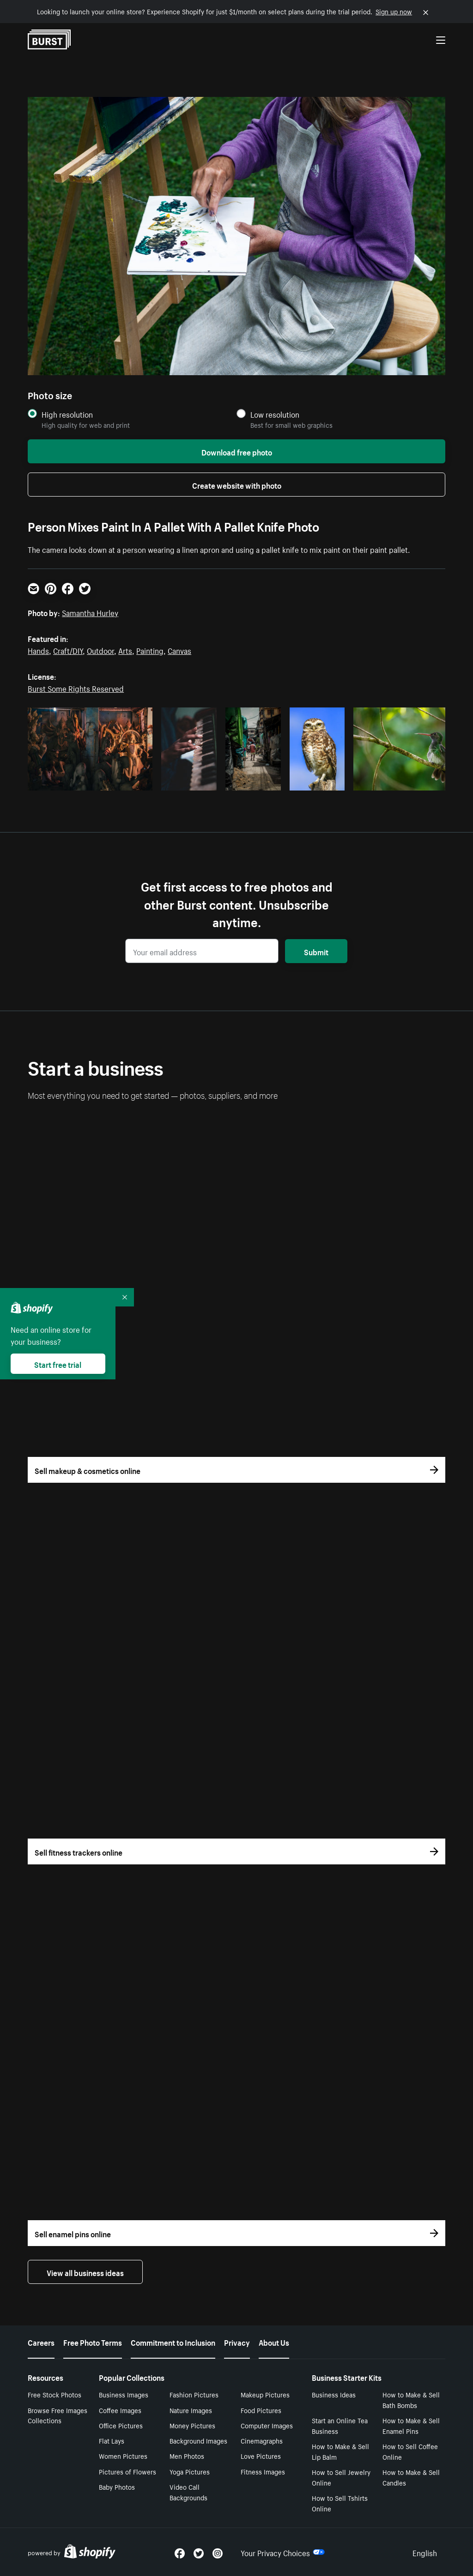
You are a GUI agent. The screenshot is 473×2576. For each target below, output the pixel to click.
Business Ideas (334, 2394)
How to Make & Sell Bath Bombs (411, 2399)
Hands (38, 650)
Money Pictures (192, 2425)
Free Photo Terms (92, 2342)
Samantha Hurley (90, 612)
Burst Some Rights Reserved (76, 688)
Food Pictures (261, 2410)
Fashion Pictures (194, 2394)
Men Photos (187, 2455)
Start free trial (57, 1364)
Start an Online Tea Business (340, 2425)
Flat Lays (111, 2440)
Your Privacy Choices (283, 2552)
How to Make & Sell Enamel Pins (411, 2425)
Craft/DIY (68, 650)
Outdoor (100, 650)
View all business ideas (85, 2272)
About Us (274, 2342)
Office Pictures (121, 2425)
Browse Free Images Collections (57, 2415)
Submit (316, 951)
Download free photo (236, 451)
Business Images (123, 2394)
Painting (150, 650)
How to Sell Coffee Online (410, 2451)
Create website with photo (236, 485)
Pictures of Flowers (127, 2471)
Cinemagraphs (262, 2440)
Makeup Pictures (265, 2394)
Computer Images (267, 2425)
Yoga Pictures (190, 2471)
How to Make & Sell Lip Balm (340, 2451)
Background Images (198, 2440)
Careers (41, 2342)
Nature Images (191, 2410)
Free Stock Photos (54, 2394)
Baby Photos (117, 2486)
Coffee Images (120, 2410)
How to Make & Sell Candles (411, 2477)
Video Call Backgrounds (188, 2491)
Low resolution (274, 414)
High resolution (67, 414)
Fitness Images (263, 2471)
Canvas (179, 650)
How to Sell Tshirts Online (340, 2502)
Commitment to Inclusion (173, 2342)
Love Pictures (261, 2455)
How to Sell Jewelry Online (341, 2477)
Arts (125, 650)
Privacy (237, 2342)
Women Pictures (123, 2455)
